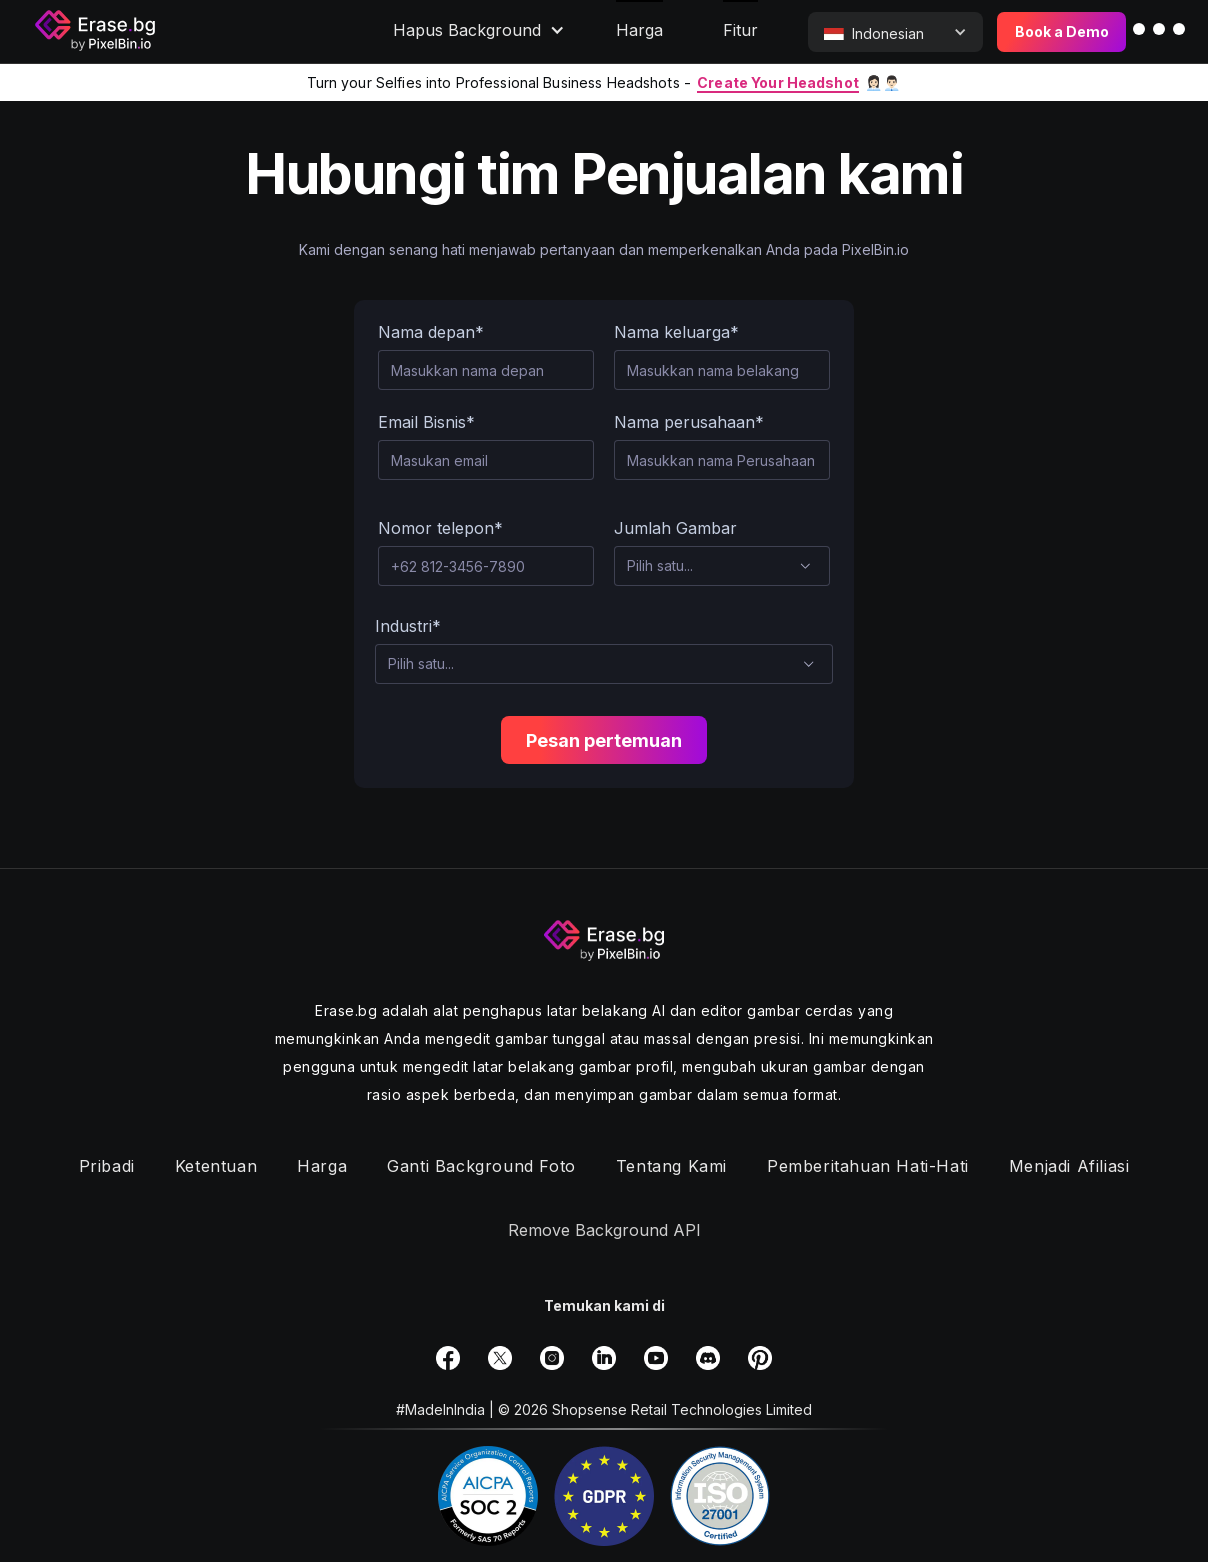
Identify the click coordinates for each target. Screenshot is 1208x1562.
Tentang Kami (671, 1166)
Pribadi (107, 1166)
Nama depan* (431, 332)
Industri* (408, 626)
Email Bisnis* (426, 422)
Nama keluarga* (676, 332)
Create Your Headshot (778, 82)
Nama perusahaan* (689, 422)
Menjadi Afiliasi (1069, 1166)
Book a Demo (1062, 31)
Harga (322, 1166)
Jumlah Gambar (675, 528)
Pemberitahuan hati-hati (868, 1166)
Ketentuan (216, 1166)
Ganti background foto (481, 1166)
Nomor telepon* (440, 528)
